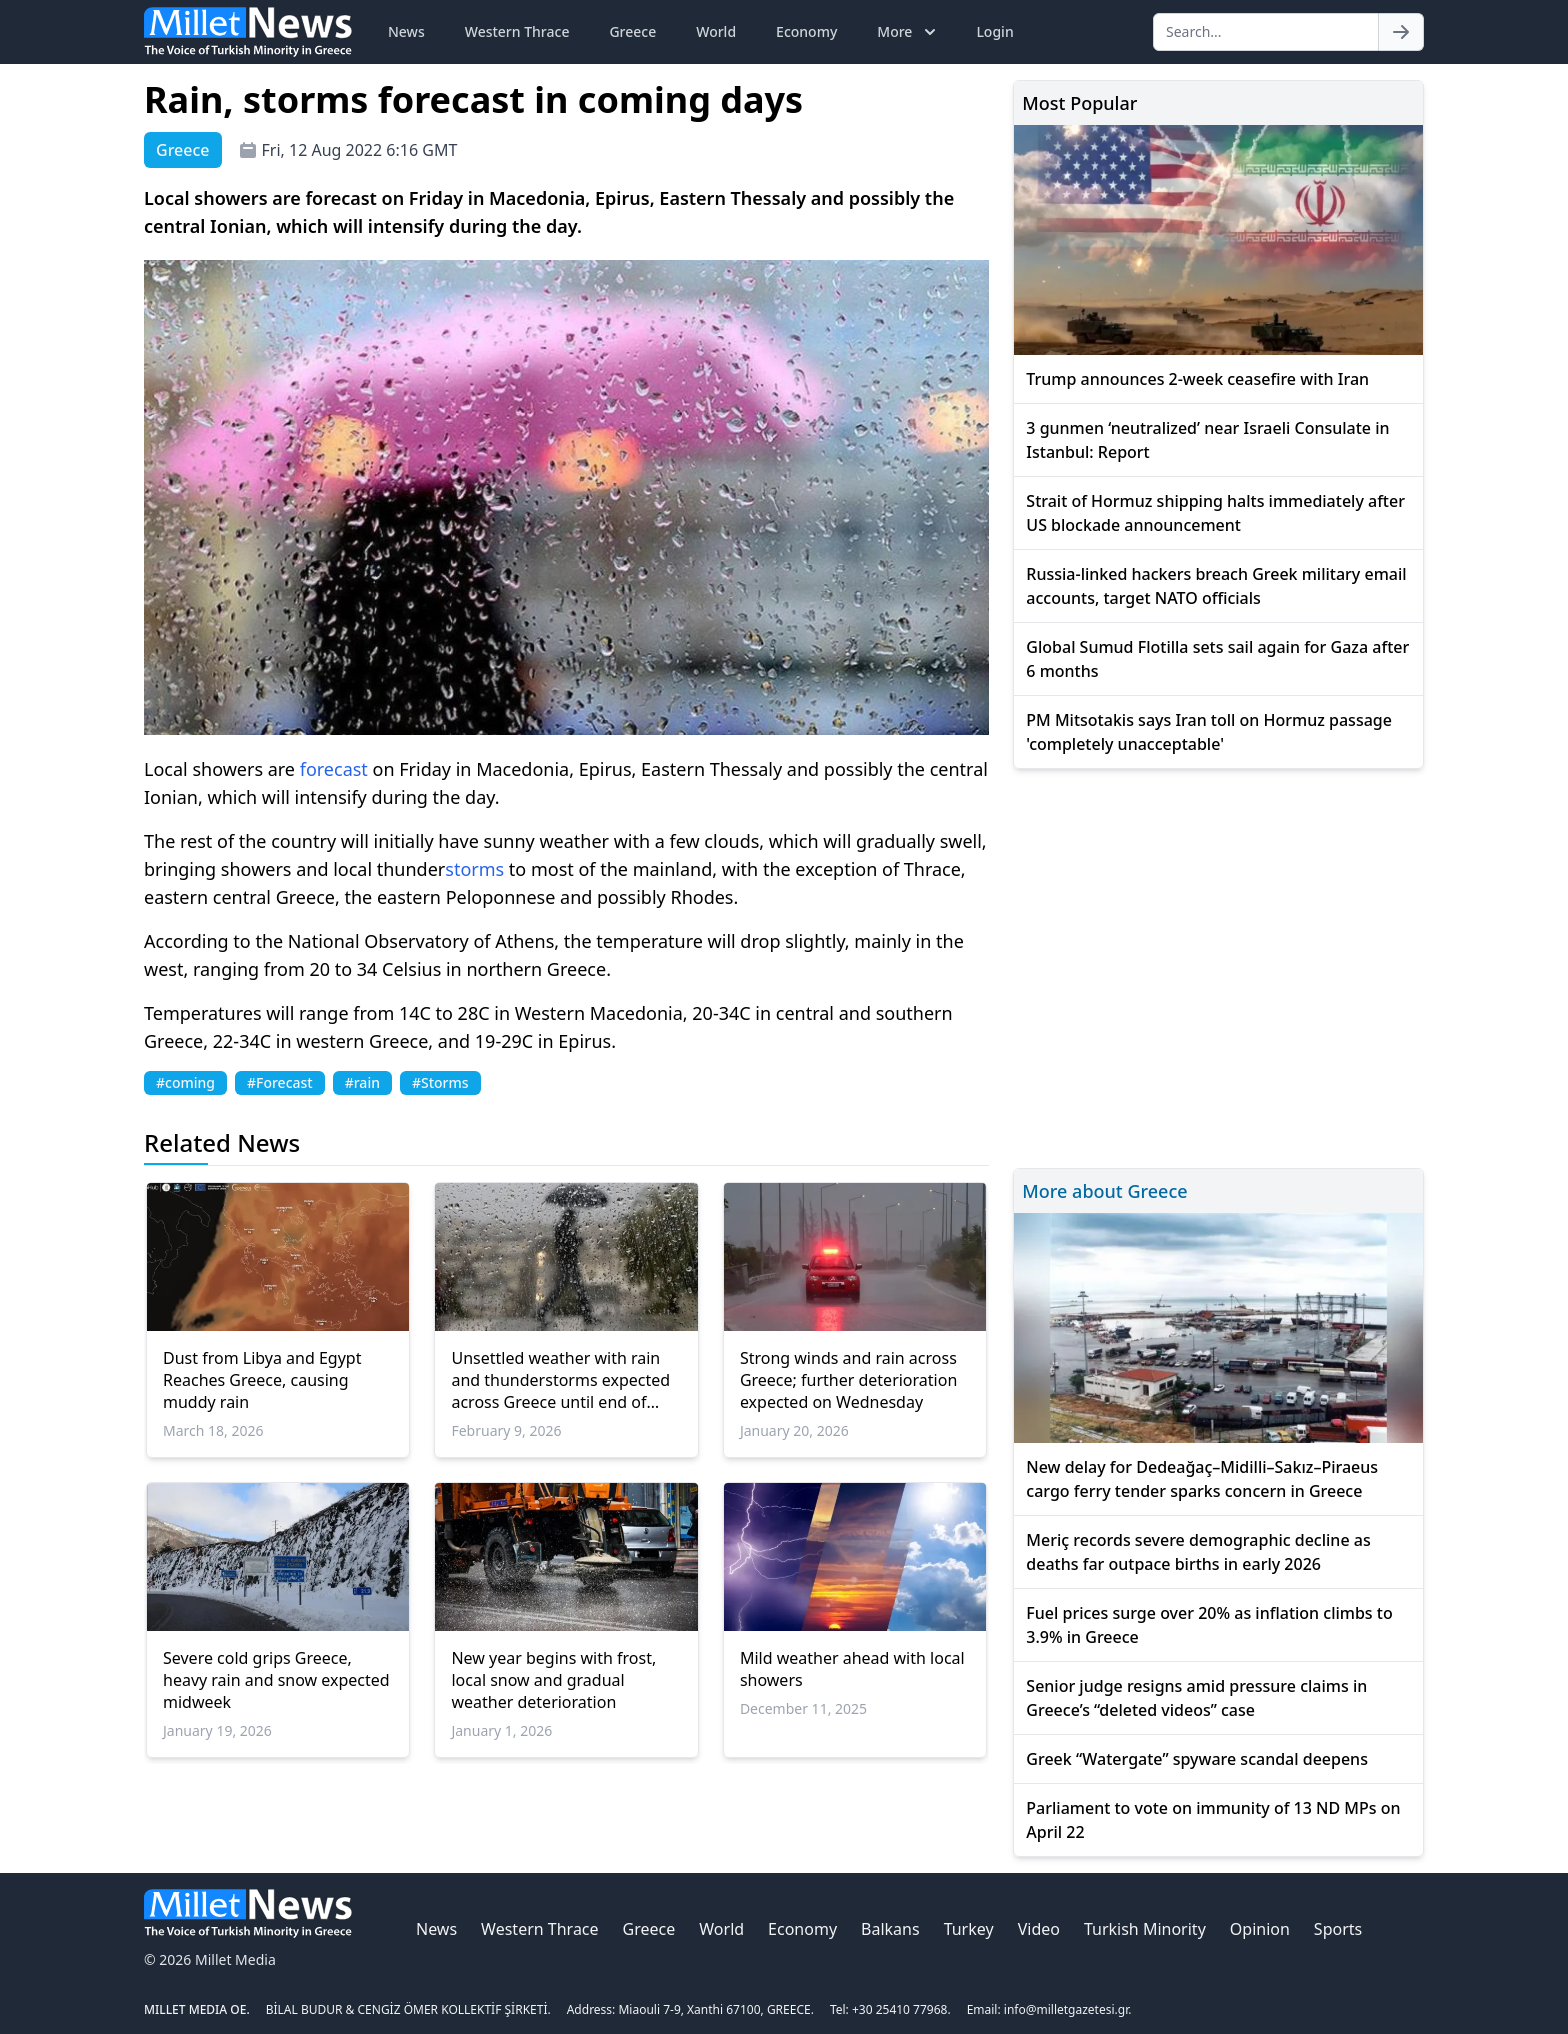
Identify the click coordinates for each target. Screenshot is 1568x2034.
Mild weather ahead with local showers (852, 1669)
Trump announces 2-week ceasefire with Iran (1197, 379)
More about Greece (1104, 1191)
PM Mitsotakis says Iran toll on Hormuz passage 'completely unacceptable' (1209, 732)
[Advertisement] (1218, 965)
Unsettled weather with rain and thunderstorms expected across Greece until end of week (560, 1380)
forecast (334, 769)
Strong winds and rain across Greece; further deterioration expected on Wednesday (848, 1380)
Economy (806, 31)
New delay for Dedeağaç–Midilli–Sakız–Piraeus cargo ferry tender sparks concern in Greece (1202, 1479)
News (406, 31)
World (716, 31)
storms (474, 869)
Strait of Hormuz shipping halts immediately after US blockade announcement (1215, 513)
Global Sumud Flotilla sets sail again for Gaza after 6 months (1217, 659)
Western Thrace (517, 31)
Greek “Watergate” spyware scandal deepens (1197, 1759)
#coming (185, 1082)
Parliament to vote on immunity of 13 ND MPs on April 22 (1213, 1820)
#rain (362, 1082)
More (908, 32)
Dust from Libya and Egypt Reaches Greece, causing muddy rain (262, 1380)
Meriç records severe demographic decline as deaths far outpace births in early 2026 (1198, 1552)
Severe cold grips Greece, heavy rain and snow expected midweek (276, 1680)
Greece (632, 31)
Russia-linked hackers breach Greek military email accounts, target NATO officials (1216, 586)
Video (1039, 1929)
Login (994, 31)
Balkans (890, 1929)
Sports (1338, 1929)
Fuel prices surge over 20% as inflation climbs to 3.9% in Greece (1209, 1625)
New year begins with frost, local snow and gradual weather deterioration (553, 1680)
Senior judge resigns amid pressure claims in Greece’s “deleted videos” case (1196, 1698)
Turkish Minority (1145, 1929)
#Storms (440, 1082)
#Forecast (280, 1082)
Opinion (1260, 1929)
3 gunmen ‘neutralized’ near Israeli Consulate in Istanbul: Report (1207, 440)
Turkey (969, 1929)
